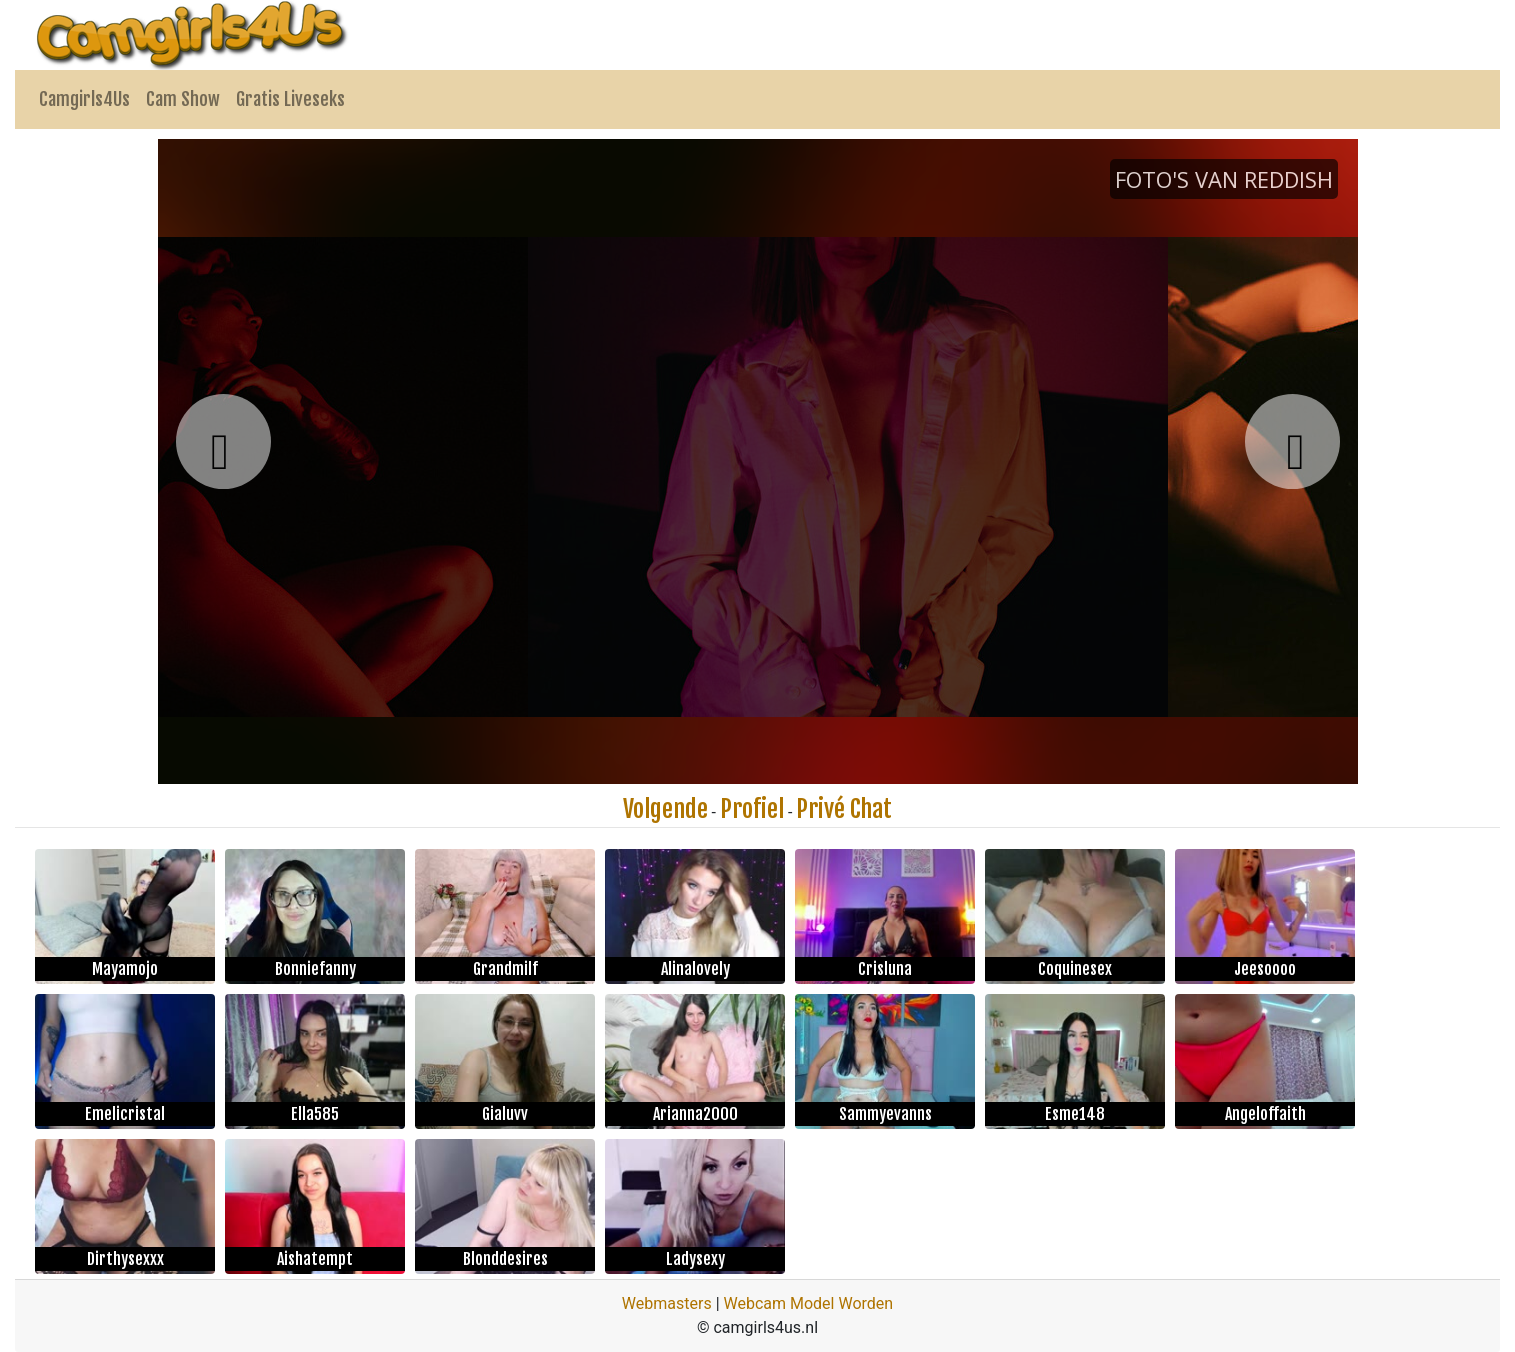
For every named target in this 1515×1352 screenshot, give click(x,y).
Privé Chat (844, 809)
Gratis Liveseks (290, 99)
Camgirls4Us (84, 99)
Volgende (665, 809)
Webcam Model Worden (809, 1303)
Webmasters (667, 1303)
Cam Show (183, 99)
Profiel (752, 809)
